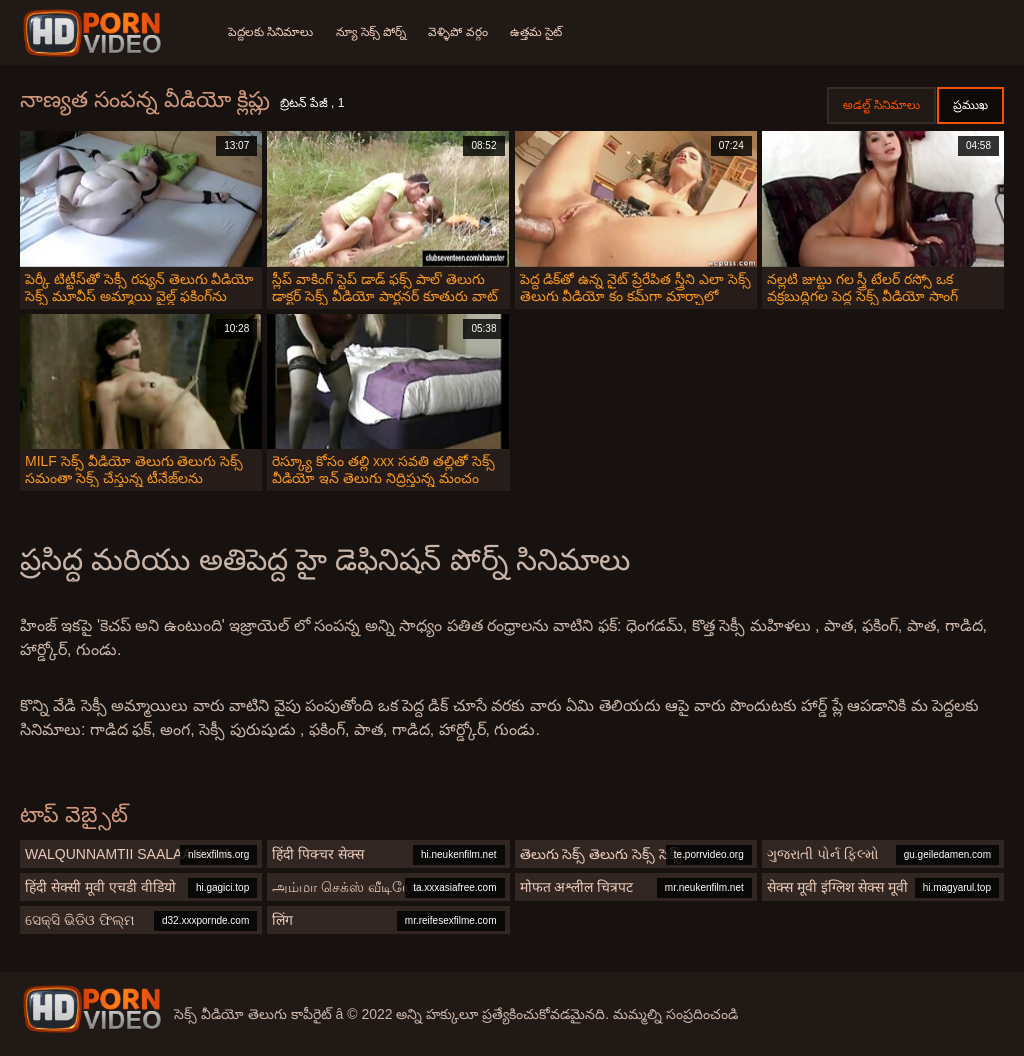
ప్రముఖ (970, 105)
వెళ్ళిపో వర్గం (461, 32)
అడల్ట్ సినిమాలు (881, 105)
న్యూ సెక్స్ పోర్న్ (372, 32)
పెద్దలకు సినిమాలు (270, 32)
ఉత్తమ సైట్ (541, 32)
